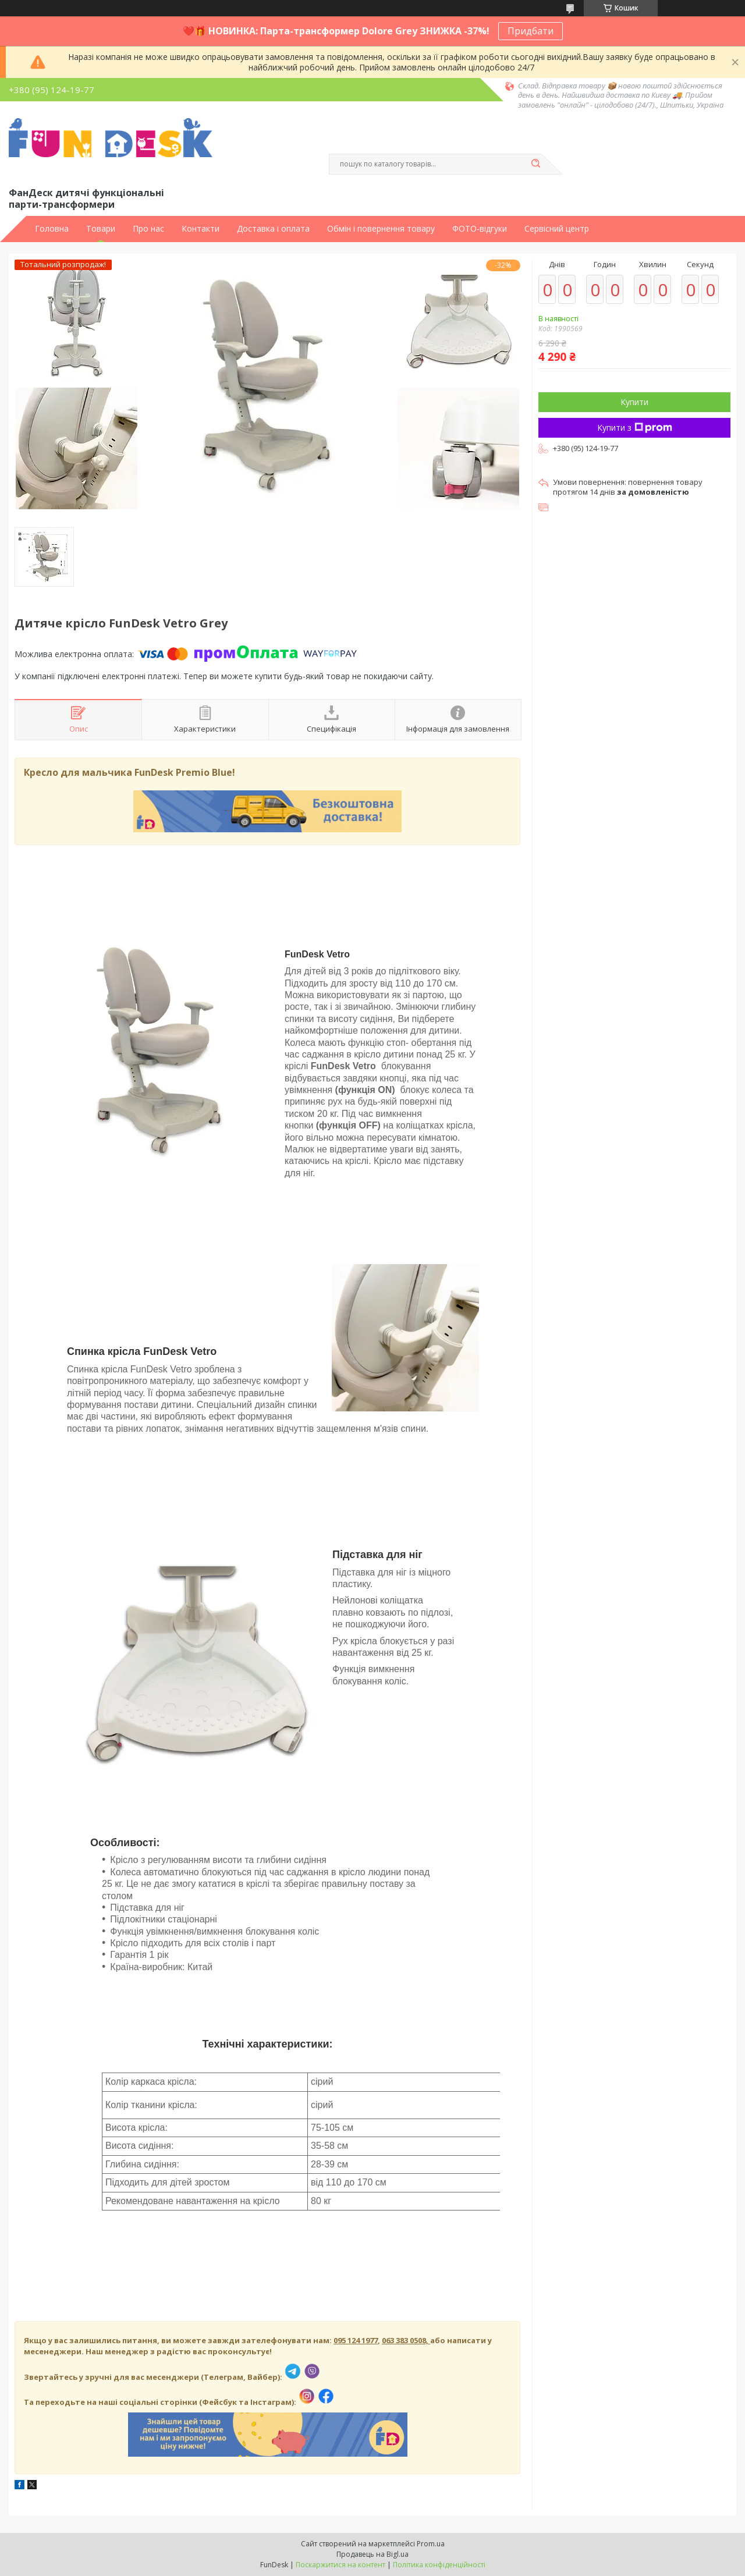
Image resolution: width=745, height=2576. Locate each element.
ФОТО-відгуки (479, 229)
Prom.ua (431, 2544)
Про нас (148, 229)
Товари (100, 229)
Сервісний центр (556, 229)
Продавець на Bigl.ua (372, 2554)
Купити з (634, 427)
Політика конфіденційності (439, 2565)
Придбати (531, 30)
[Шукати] (535, 164)
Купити (634, 401)
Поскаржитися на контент (340, 2565)
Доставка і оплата (273, 229)
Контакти (200, 229)
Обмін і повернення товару (381, 229)
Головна (52, 229)
